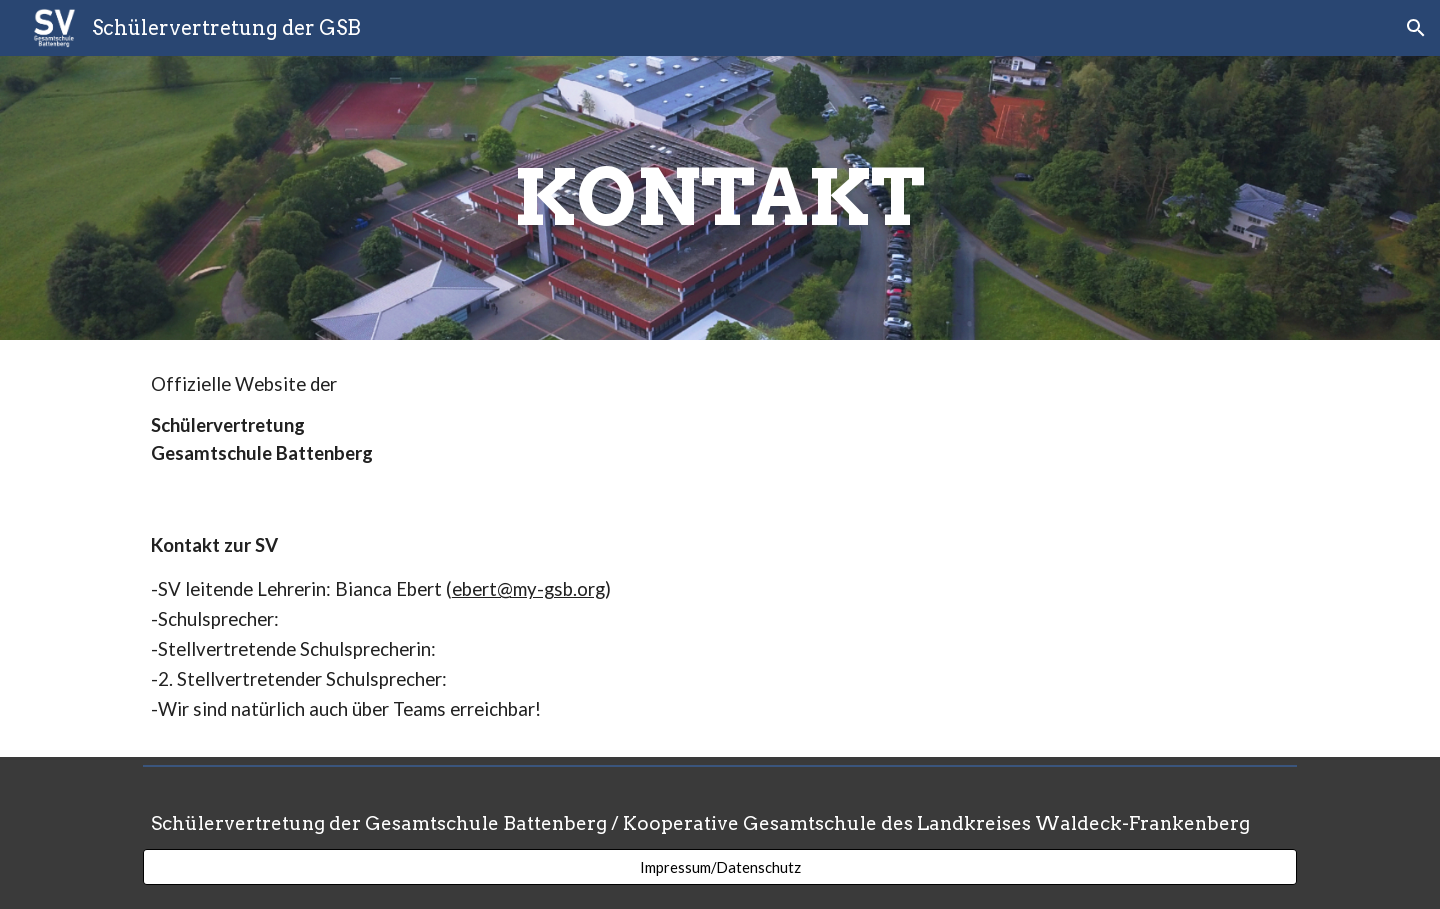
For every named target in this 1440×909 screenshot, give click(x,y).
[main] (720, 198)
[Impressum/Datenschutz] (720, 867)
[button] (1416, 28)
